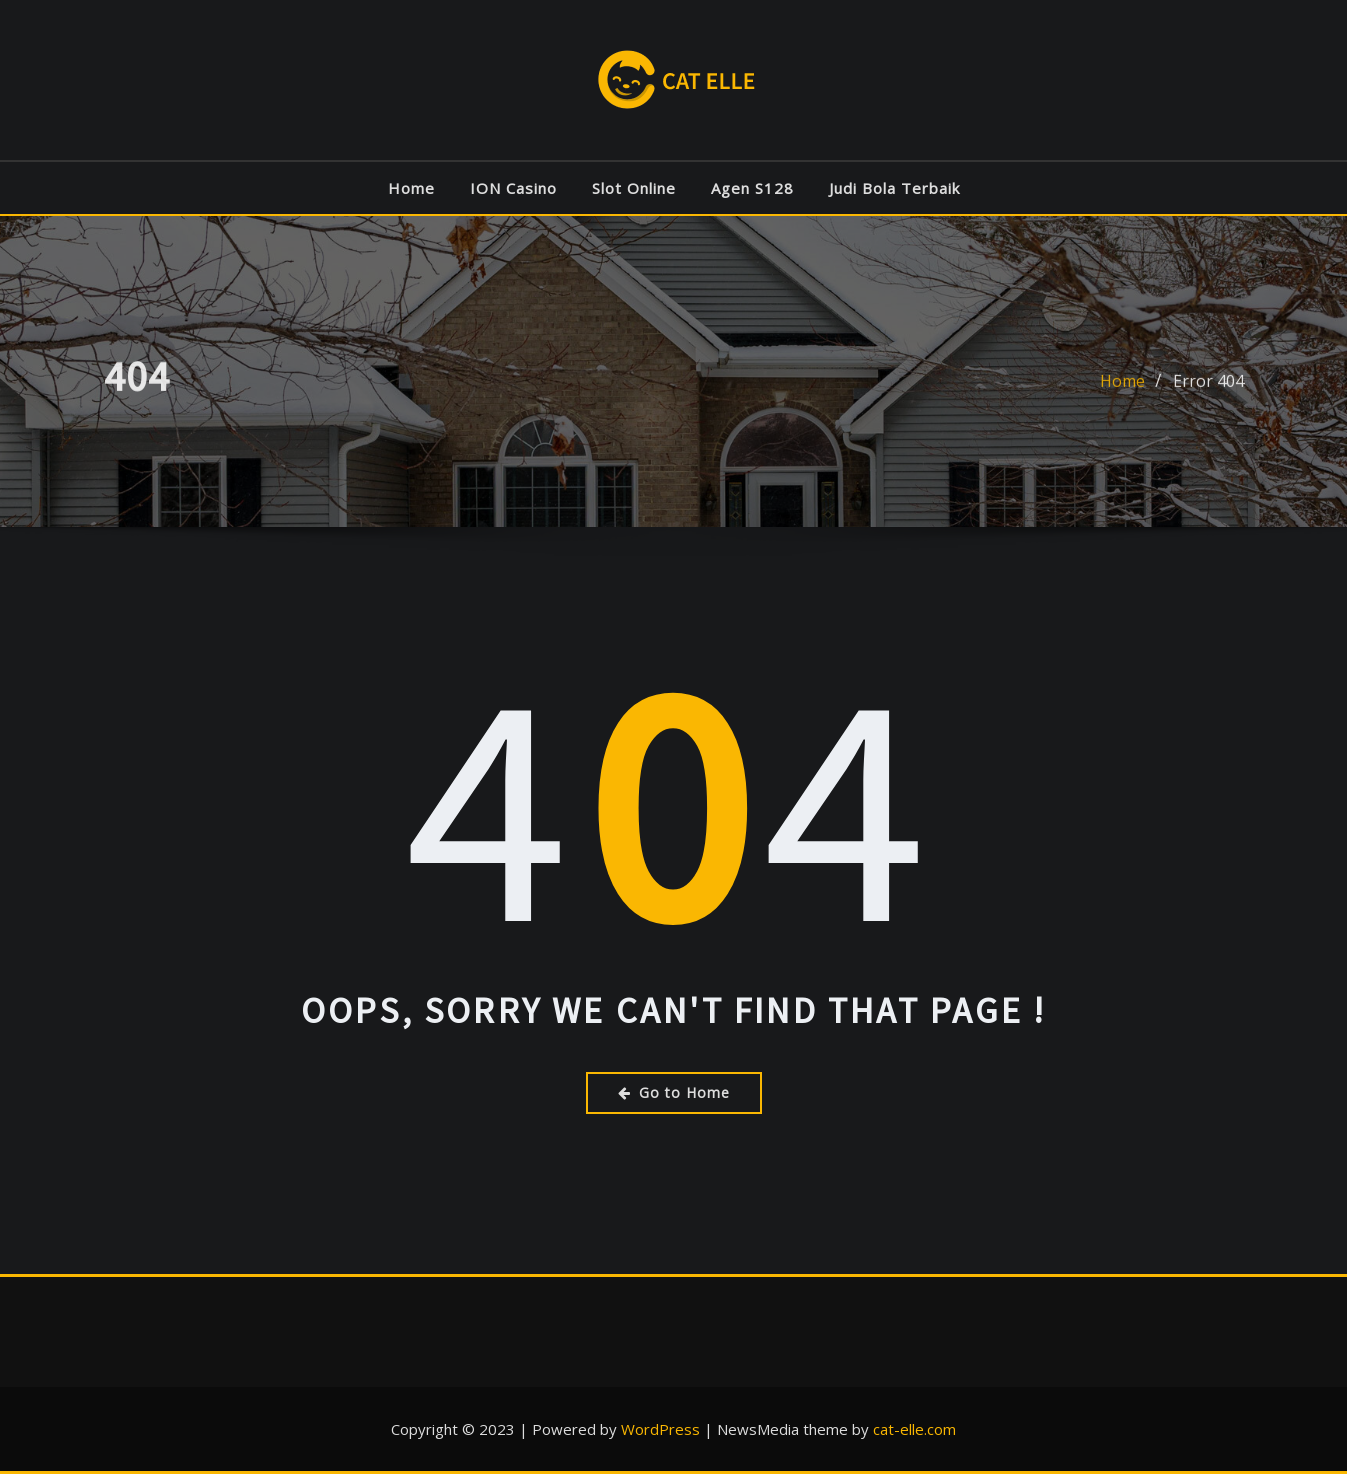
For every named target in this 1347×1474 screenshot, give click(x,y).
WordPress (660, 1429)
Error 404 (1208, 385)
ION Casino (513, 188)
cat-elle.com (914, 1429)
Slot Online (634, 188)
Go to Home (674, 1092)
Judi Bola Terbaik (894, 188)
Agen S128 (752, 188)
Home (411, 188)
